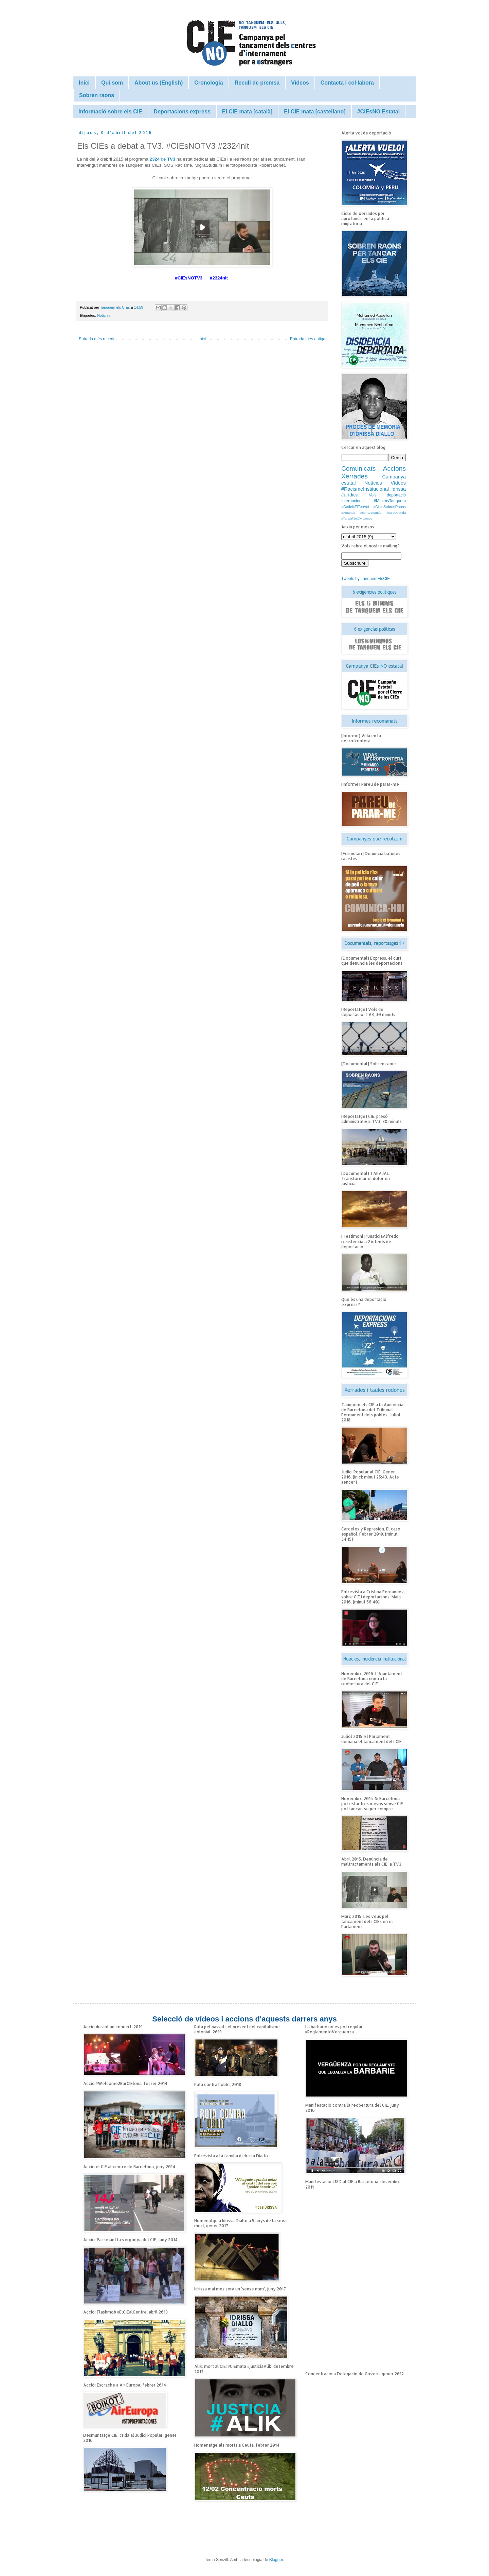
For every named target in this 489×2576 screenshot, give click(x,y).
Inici (84, 83)
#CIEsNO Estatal (378, 111)
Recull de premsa (257, 83)
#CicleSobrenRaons (389, 507)
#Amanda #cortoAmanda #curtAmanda (373, 512)
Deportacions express (182, 111)
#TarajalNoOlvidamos (356, 518)
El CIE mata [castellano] (314, 111)
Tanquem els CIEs (115, 307)
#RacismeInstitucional (365, 489)
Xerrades (354, 476)
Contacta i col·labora (347, 83)
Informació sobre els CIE (110, 111)
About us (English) (158, 83)
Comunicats (358, 468)
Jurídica (349, 494)
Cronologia (208, 83)
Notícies (103, 315)
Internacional (353, 500)
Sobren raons (96, 95)
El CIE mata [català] (247, 111)
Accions (394, 468)
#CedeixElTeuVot (355, 507)
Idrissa (399, 489)
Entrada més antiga (307, 339)
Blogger (276, 2559)
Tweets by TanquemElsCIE (365, 578)
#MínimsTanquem (390, 500)
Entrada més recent (96, 339)
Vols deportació (387, 495)
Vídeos (300, 83)
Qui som (112, 83)
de (163, 159)
